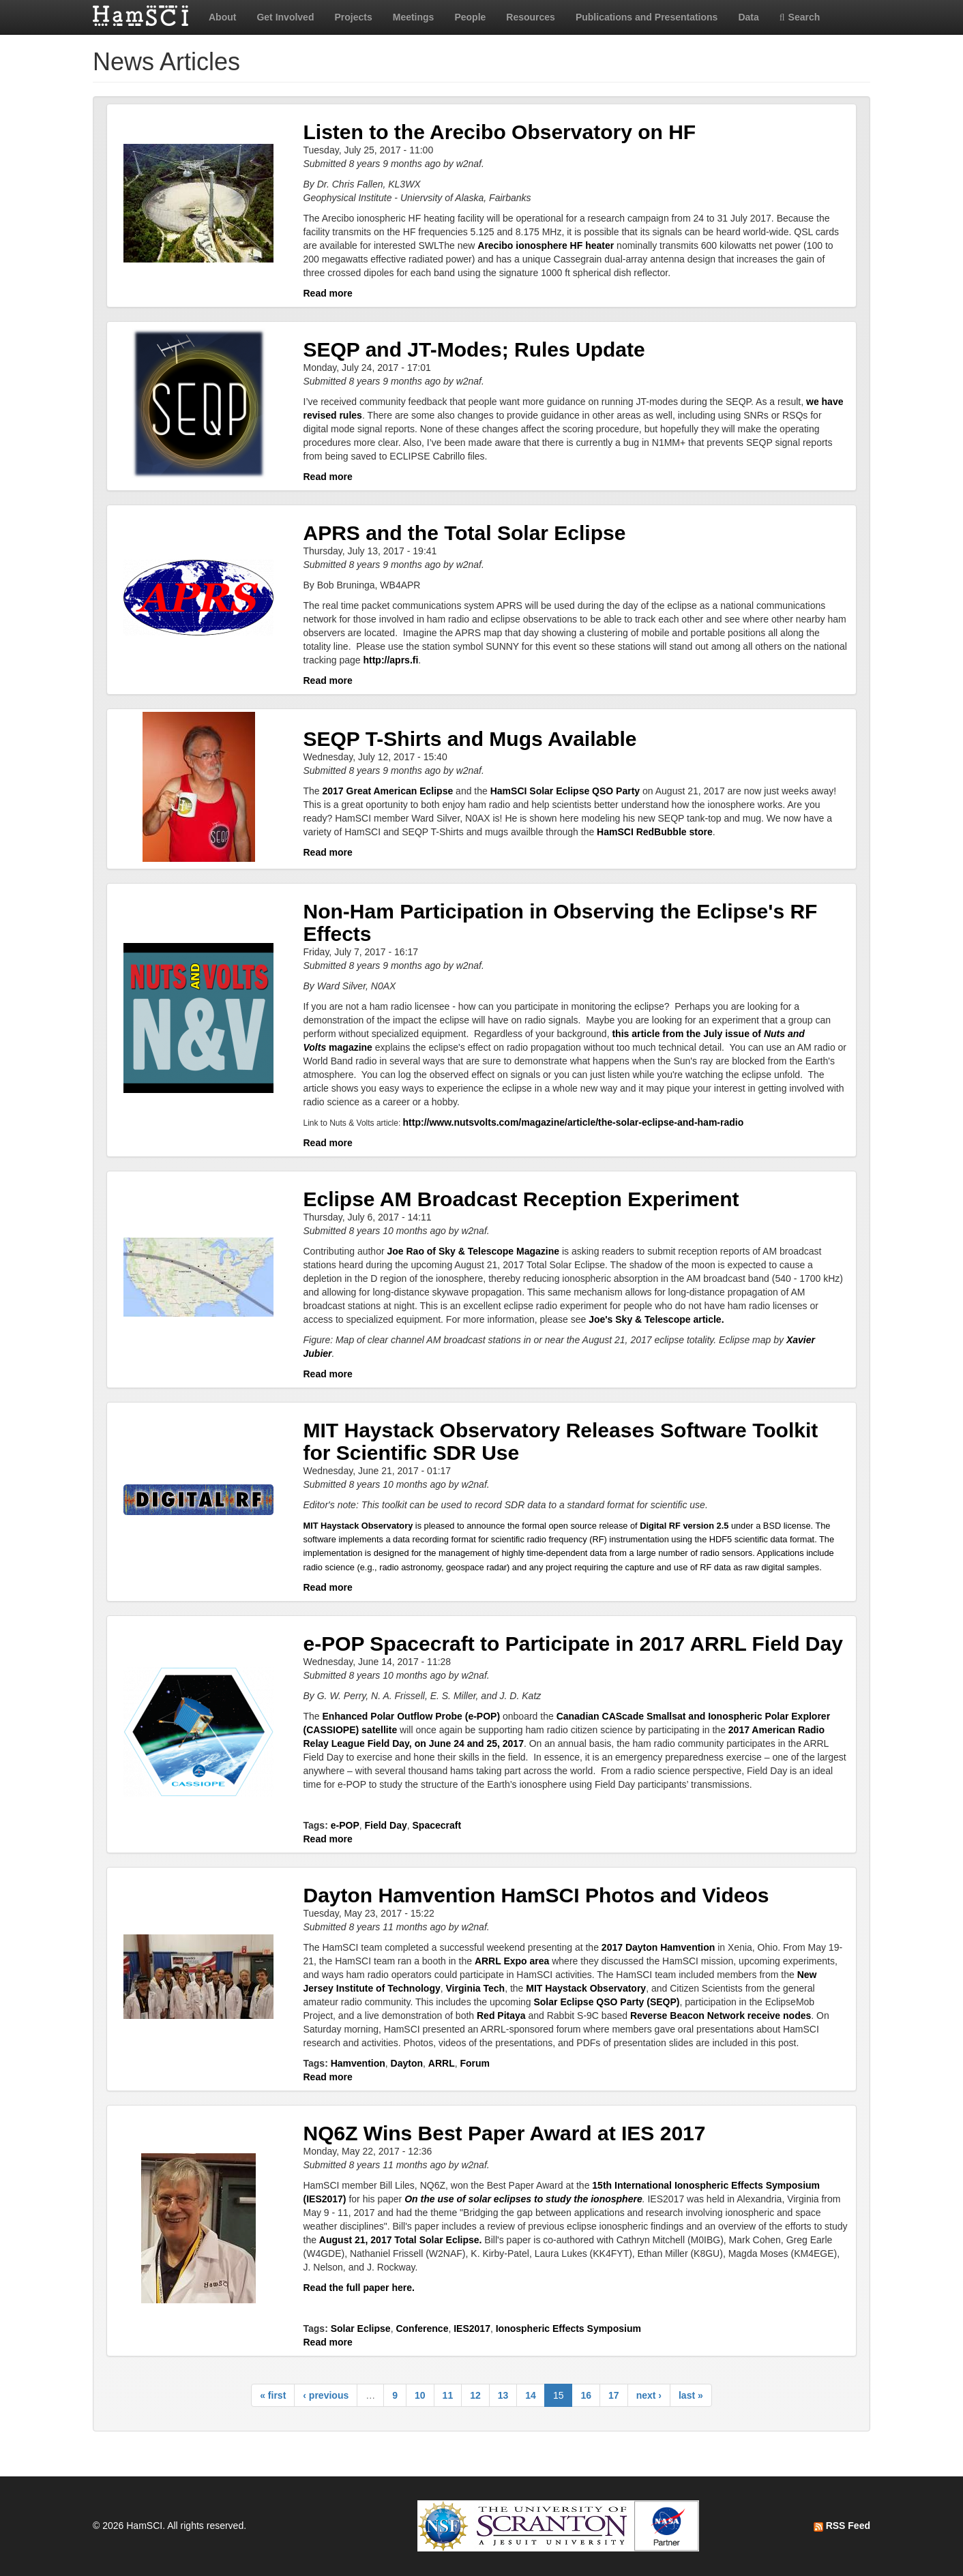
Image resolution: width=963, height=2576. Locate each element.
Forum (475, 2063)
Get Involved (285, 17)
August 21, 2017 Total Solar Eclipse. (400, 2239)
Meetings (413, 17)
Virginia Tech (475, 1988)
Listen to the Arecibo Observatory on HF (499, 132)
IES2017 (472, 2328)
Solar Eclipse (361, 2328)
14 (530, 2395)
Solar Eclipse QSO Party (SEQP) (606, 2001)
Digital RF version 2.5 (684, 1526)
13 (503, 2395)
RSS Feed (842, 2525)
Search (800, 17)
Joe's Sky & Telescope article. (656, 1319)
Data (748, 17)
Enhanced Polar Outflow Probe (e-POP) (412, 1716)
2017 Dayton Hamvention (658, 1947)
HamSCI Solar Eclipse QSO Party (565, 790)
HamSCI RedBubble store (655, 831)
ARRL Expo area (512, 1961)
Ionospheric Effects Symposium (568, 2328)
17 (613, 2395)
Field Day (386, 1825)
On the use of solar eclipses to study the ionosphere (523, 2198)
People (470, 17)
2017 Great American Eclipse (388, 790)
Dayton (407, 2063)
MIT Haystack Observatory (358, 1526)
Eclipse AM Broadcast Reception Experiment (521, 1199)
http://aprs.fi (390, 660)
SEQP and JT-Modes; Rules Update (474, 349)
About (222, 17)
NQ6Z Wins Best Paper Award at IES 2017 (504, 2133)
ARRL (441, 2063)
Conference (422, 2328)
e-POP (345, 1825)
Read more (328, 293)
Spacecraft (437, 1825)
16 (585, 2395)
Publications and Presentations (647, 17)
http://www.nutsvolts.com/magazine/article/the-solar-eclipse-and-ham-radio (573, 1122)
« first (273, 2395)
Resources (530, 17)
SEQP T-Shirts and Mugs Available (470, 739)
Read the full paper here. (359, 2287)
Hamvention (358, 2063)
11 (448, 2395)
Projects (353, 17)
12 (475, 2395)
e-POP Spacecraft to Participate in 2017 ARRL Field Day (573, 1643)
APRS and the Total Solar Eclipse (464, 533)
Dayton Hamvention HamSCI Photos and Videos (536, 1895)
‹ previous (326, 2395)
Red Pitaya (501, 2015)
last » (691, 2395)
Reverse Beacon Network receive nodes (720, 2015)
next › (649, 2395)
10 (420, 2395)
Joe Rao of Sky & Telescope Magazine (473, 1251)
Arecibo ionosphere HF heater (545, 245)
